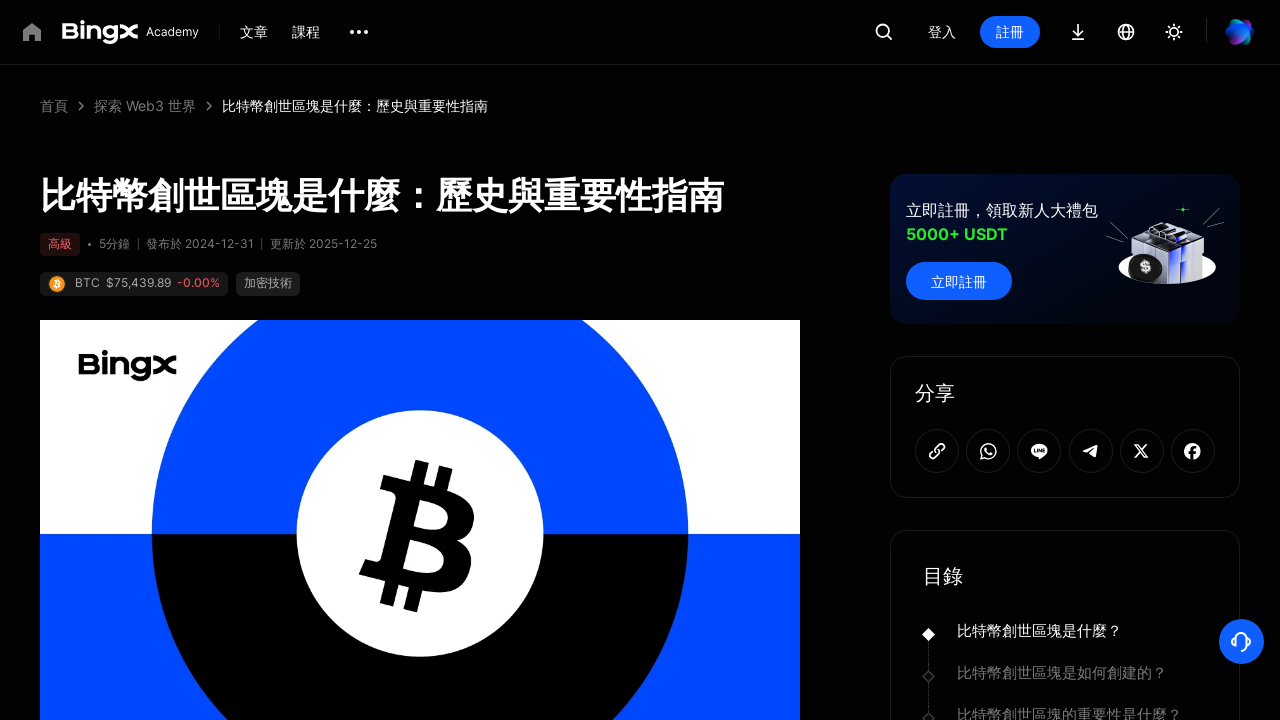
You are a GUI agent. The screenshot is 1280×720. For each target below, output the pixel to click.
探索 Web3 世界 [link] (145, 105)
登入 (942, 31)
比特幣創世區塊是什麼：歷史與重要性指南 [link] (355, 105)
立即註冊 (959, 281)
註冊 (1010, 31)
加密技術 (268, 282)
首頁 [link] (54, 105)
